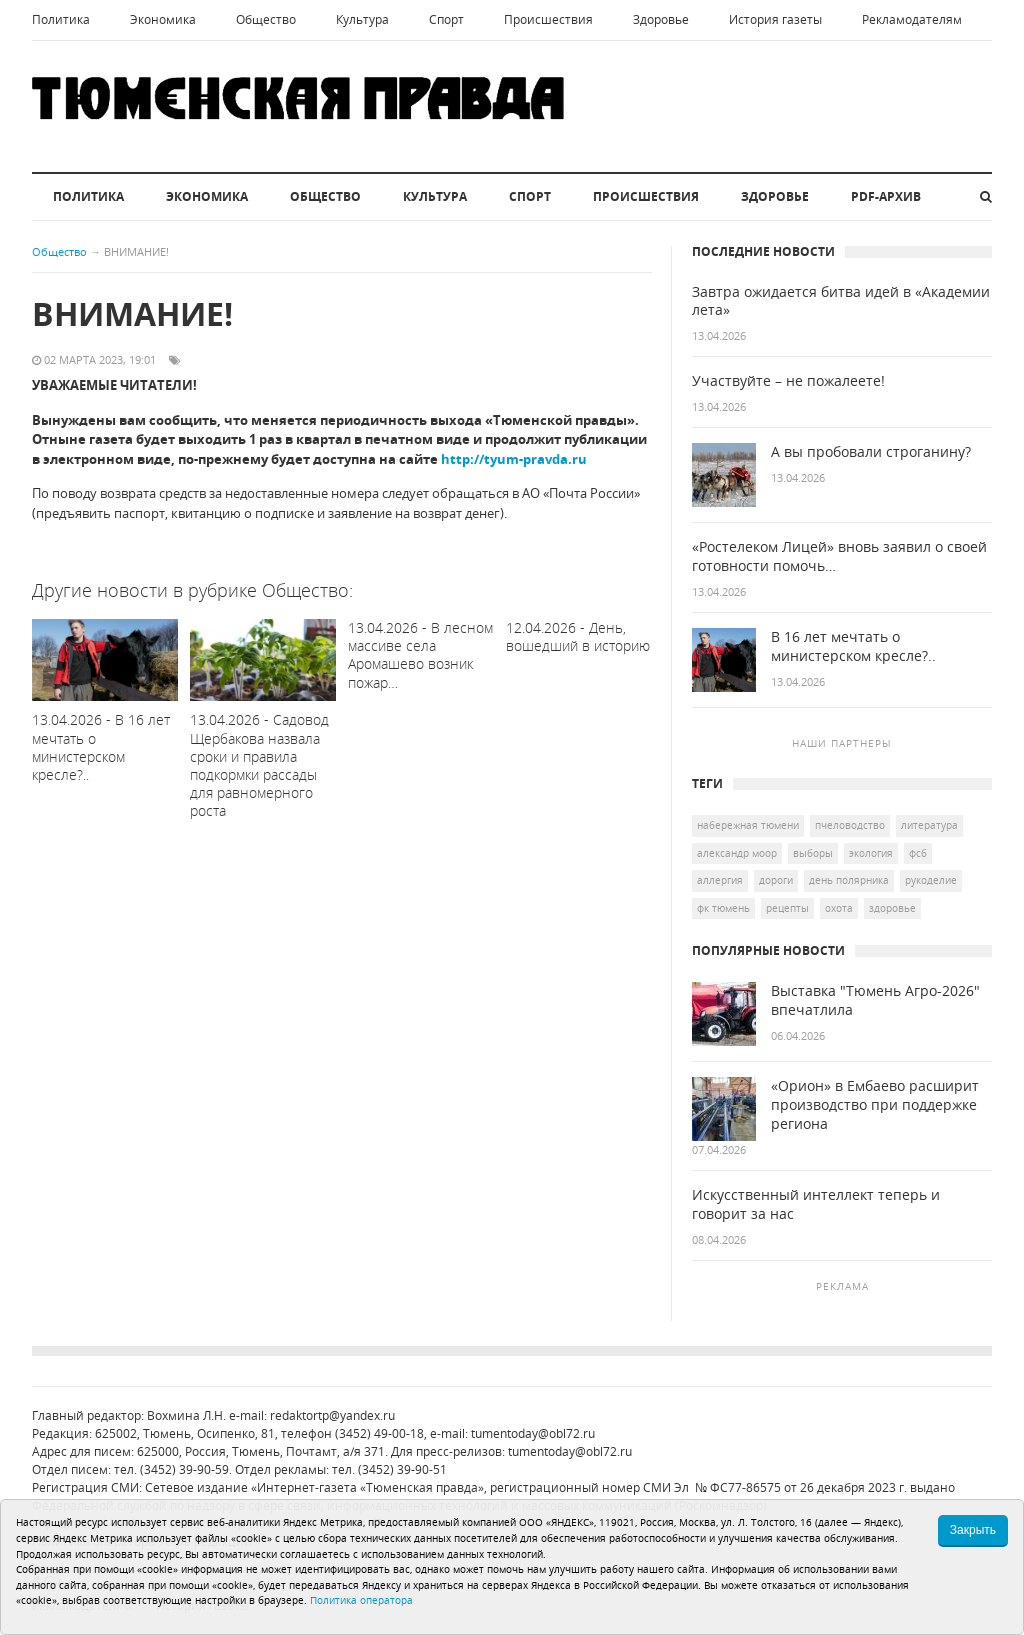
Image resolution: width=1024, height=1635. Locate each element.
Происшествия (548, 19)
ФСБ (918, 853)
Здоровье (661, 19)
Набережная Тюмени (748, 825)
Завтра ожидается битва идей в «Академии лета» (841, 301)
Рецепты (787, 908)
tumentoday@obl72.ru (533, 1433)
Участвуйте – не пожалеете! (788, 381)
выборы (813, 853)
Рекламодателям (912, 19)
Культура (362, 19)
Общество (266, 19)
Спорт (446, 19)
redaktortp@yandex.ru (332, 1415)
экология (871, 853)
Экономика (163, 19)
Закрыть (973, 1530)
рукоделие (931, 880)
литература (929, 825)
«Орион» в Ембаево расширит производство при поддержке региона (875, 1105)
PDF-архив (886, 196)
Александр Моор (737, 853)
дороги (776, 880)
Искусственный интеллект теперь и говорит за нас (816, 1204)
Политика (61, 19)
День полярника (849, 880)
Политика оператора (361, 1600)
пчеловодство (850, 825)
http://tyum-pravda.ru (514, 459)
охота (839, 908)
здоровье (892, 908)
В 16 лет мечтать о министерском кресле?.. (853, 646)
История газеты (775, 19)
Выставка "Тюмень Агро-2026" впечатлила (875, 1000)
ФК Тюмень (723, 908)
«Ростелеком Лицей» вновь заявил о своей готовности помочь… (839, 556)
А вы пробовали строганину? (871, 452)
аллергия (720, 880)
